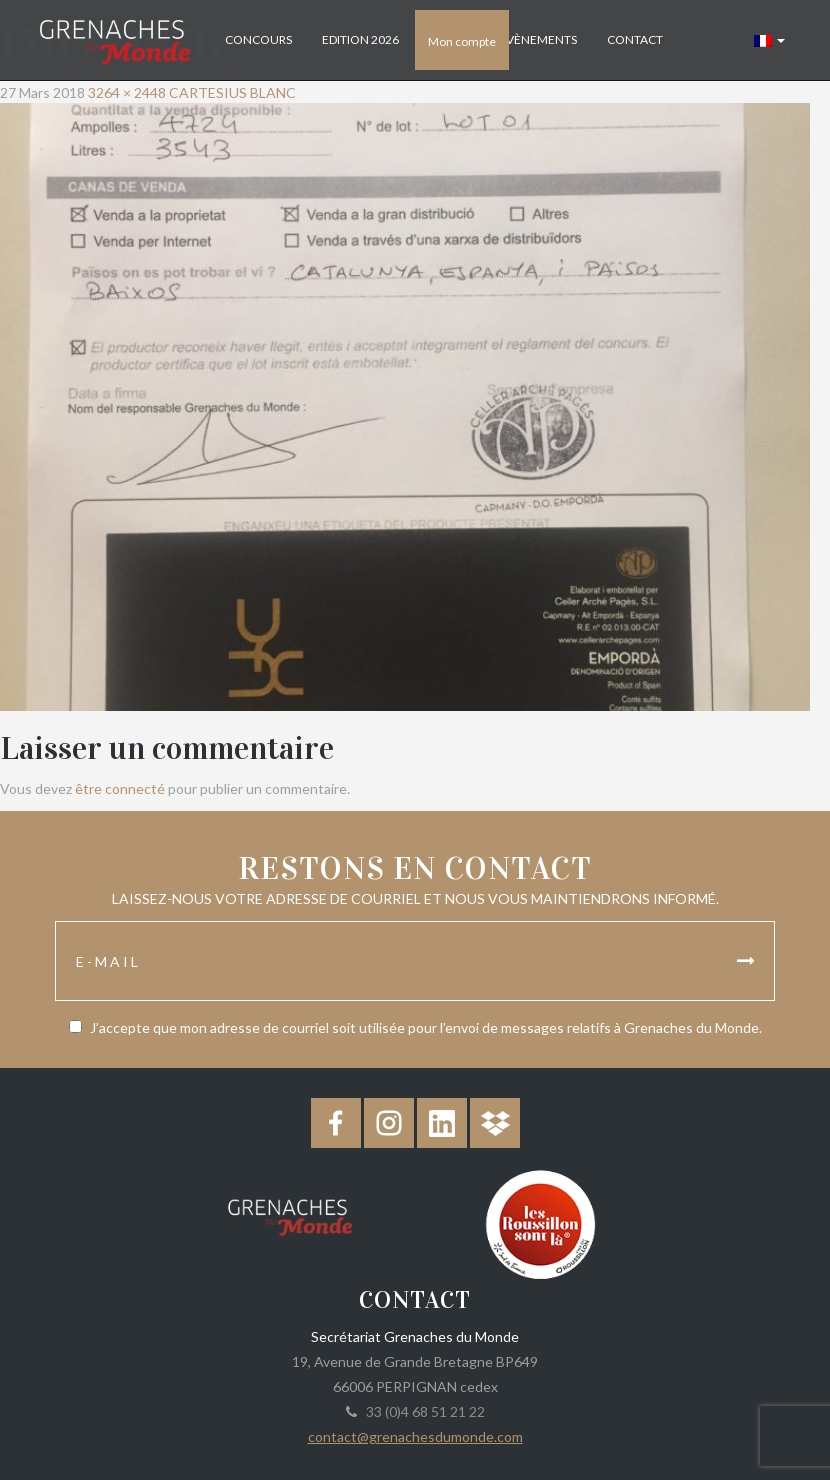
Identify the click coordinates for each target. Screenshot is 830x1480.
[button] (769, 40)
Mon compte (462, 41)
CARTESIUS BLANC (232, 92)
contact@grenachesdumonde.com (415, 1436)
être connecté (120, 788)
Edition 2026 (360, 39)
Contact (635, 39)
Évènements (538, 39)
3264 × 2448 (127, 92)
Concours (258, 39)
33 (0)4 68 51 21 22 (422, 1411)
